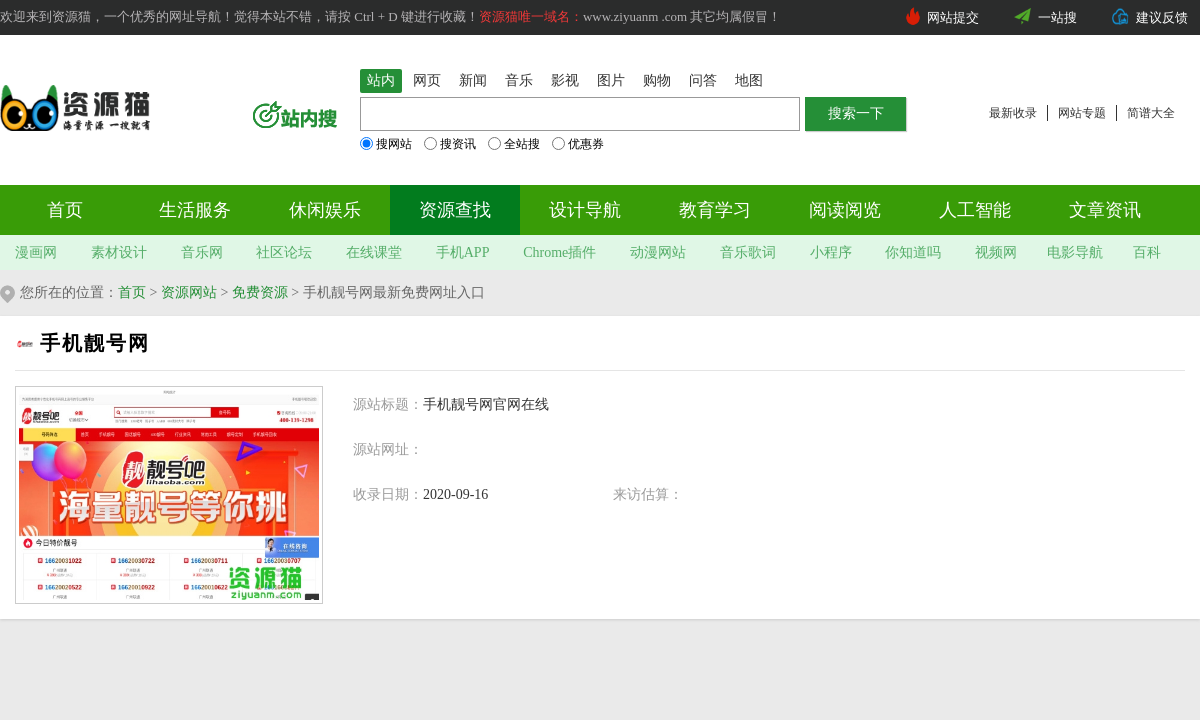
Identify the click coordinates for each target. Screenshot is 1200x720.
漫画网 (36, 252)
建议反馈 (1162, 17)
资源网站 (189, 292)
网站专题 (1082, 113)
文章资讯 (1105, 210)
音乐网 (202, 252)
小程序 (831, 252)
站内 (381, 80)
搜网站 (386, 144)
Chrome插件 (559, 252)
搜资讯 (450, 144)
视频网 (996, 252)
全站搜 (514, 144)
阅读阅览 (845, 210)
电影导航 (1075, 252)
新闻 (473, 80)
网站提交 (953, 17)
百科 (1147, 252)
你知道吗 (913, 252)
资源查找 (455, 210)
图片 (611, 80)
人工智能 (975, 210)
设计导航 (585, 210)
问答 (703, 80)
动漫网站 (658, 252)
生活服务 (195, 210)
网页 (427, 80)
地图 (749, 80)
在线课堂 (374, 252)
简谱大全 (1151, 113)
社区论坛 (284, 252)
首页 (65, 210)
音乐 (519, 80)
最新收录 (1013, 113)
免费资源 (260, 292)
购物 (657, 80)
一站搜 (1057, 17)
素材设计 (119, 252)
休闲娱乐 (325, 210)
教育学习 (715, 210)
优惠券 (578, 144)
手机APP (463, 252)
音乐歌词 (748, 252)
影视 (565, 80)
